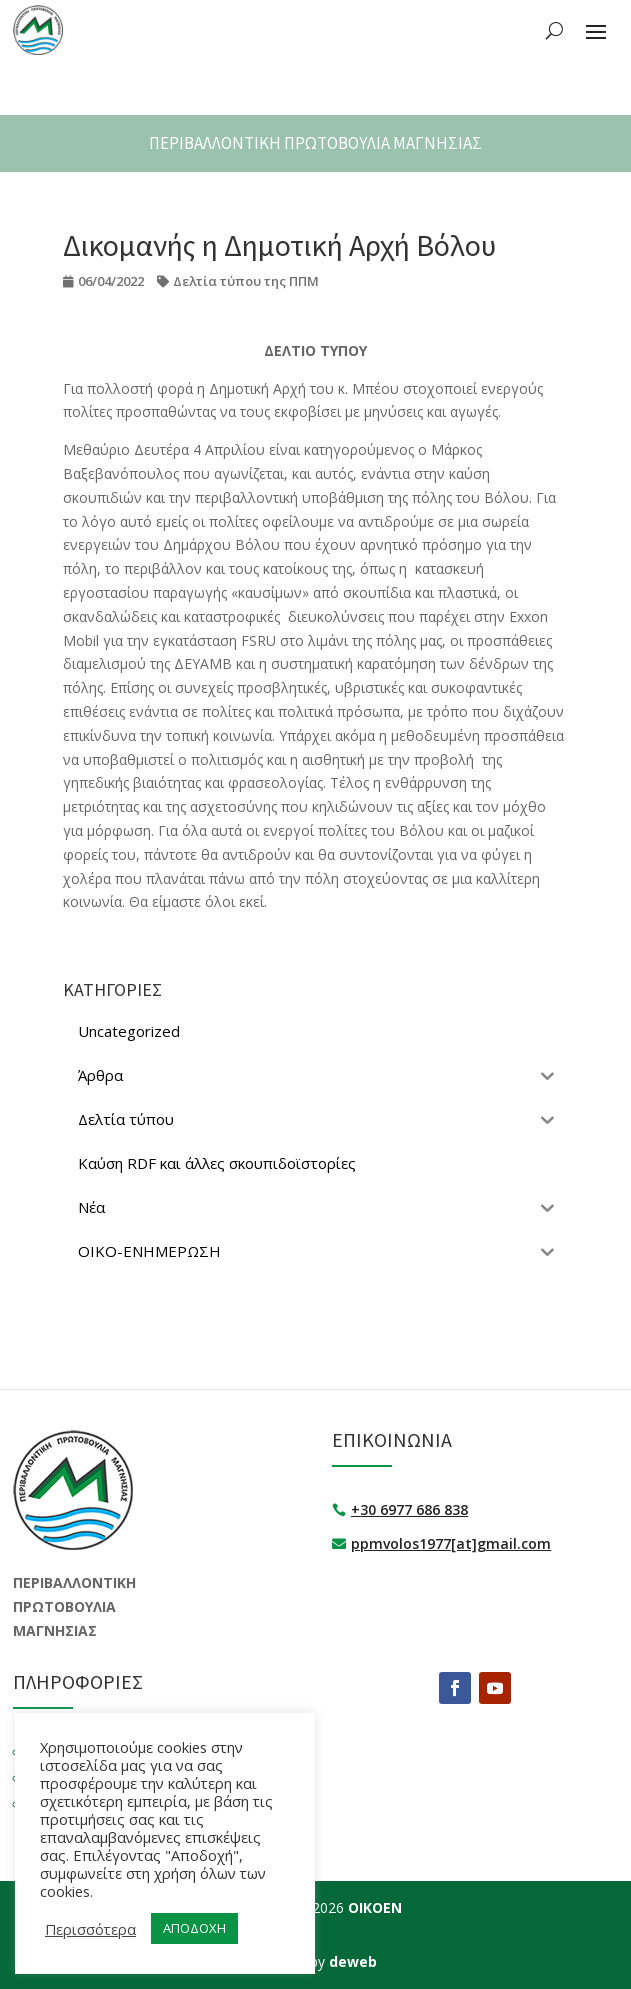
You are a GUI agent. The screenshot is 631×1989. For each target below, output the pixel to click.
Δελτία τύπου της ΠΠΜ (246, 281)
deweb (353, 1961)
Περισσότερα (90, 1929)
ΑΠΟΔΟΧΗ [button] (194, 1928)
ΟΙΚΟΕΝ (375, 1907)
